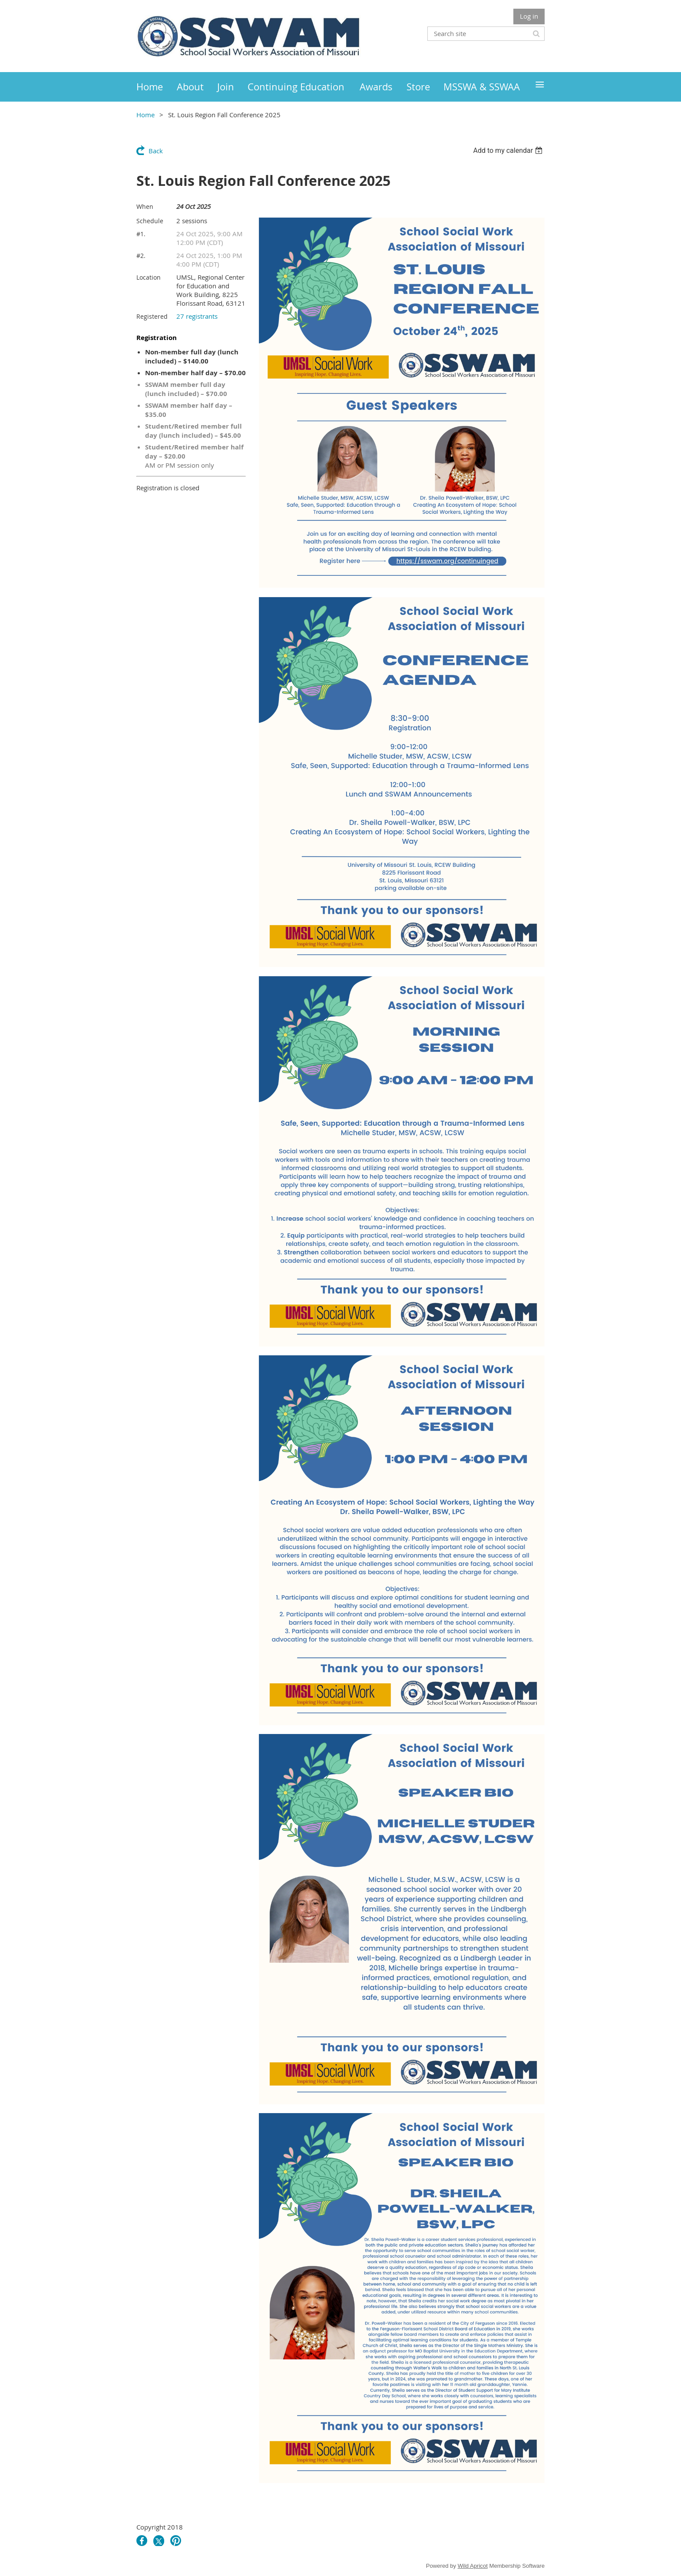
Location (148, 277)
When (144, 206)
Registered (152, 316)
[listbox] (509, 150)
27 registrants (197, 316)
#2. (140, 255)
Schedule (149, 221)
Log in (529, 16)
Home (145, 114)
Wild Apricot (473, 2566)
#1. (140, 234)
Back (156, 150)
